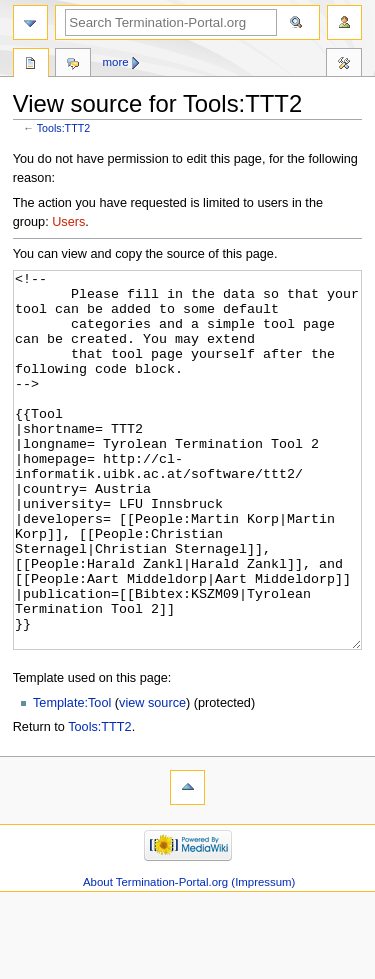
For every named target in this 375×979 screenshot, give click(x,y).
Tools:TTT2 (63, 128)
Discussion (73, 65)
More (116, 62)
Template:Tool (72, 778)
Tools (31, 65)
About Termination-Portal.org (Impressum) (189, 957)
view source (152, 778)
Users (68, 222)
